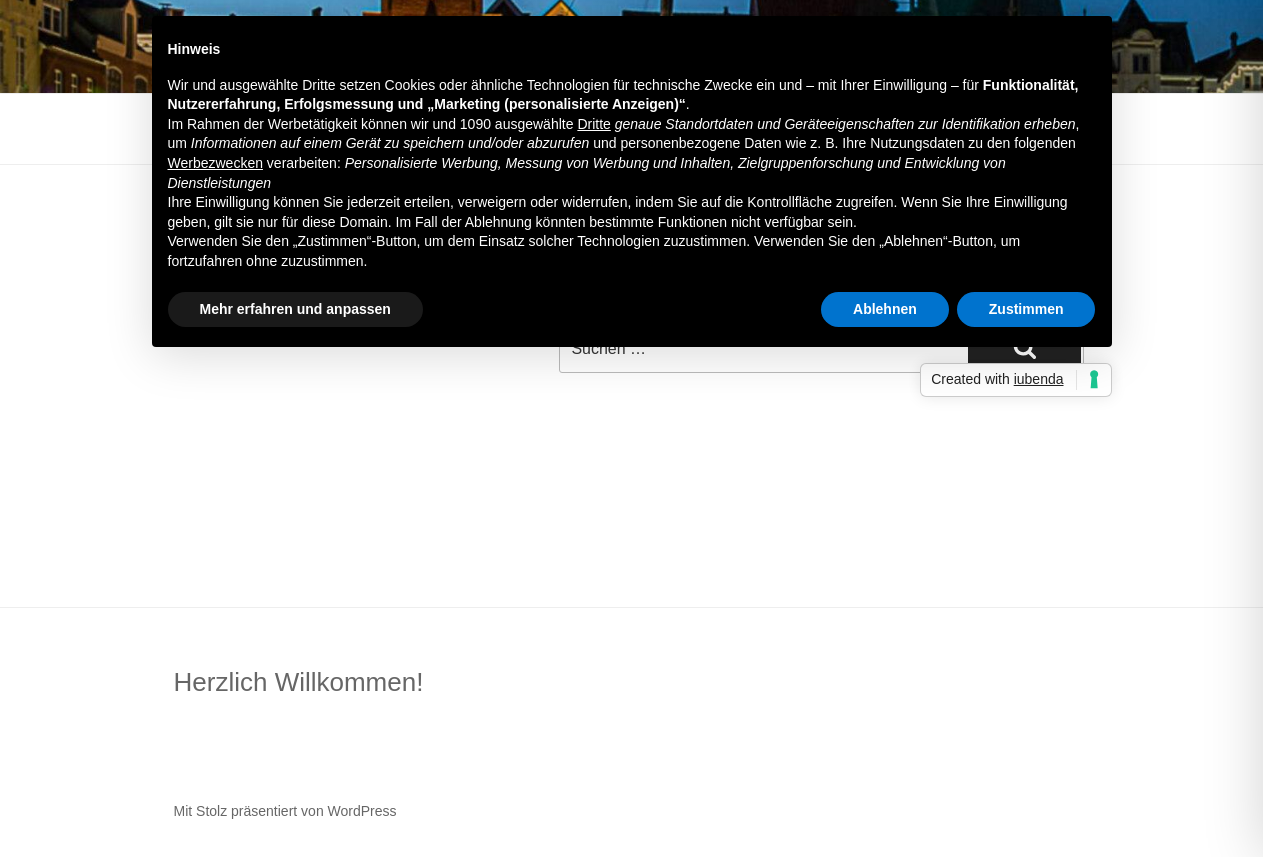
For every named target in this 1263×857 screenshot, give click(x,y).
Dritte (593, 124)
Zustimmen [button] (1026, 309)
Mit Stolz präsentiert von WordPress (285, 811)
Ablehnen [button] (885, 309)
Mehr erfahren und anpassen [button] (295, 309)
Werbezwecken (215, 163)
